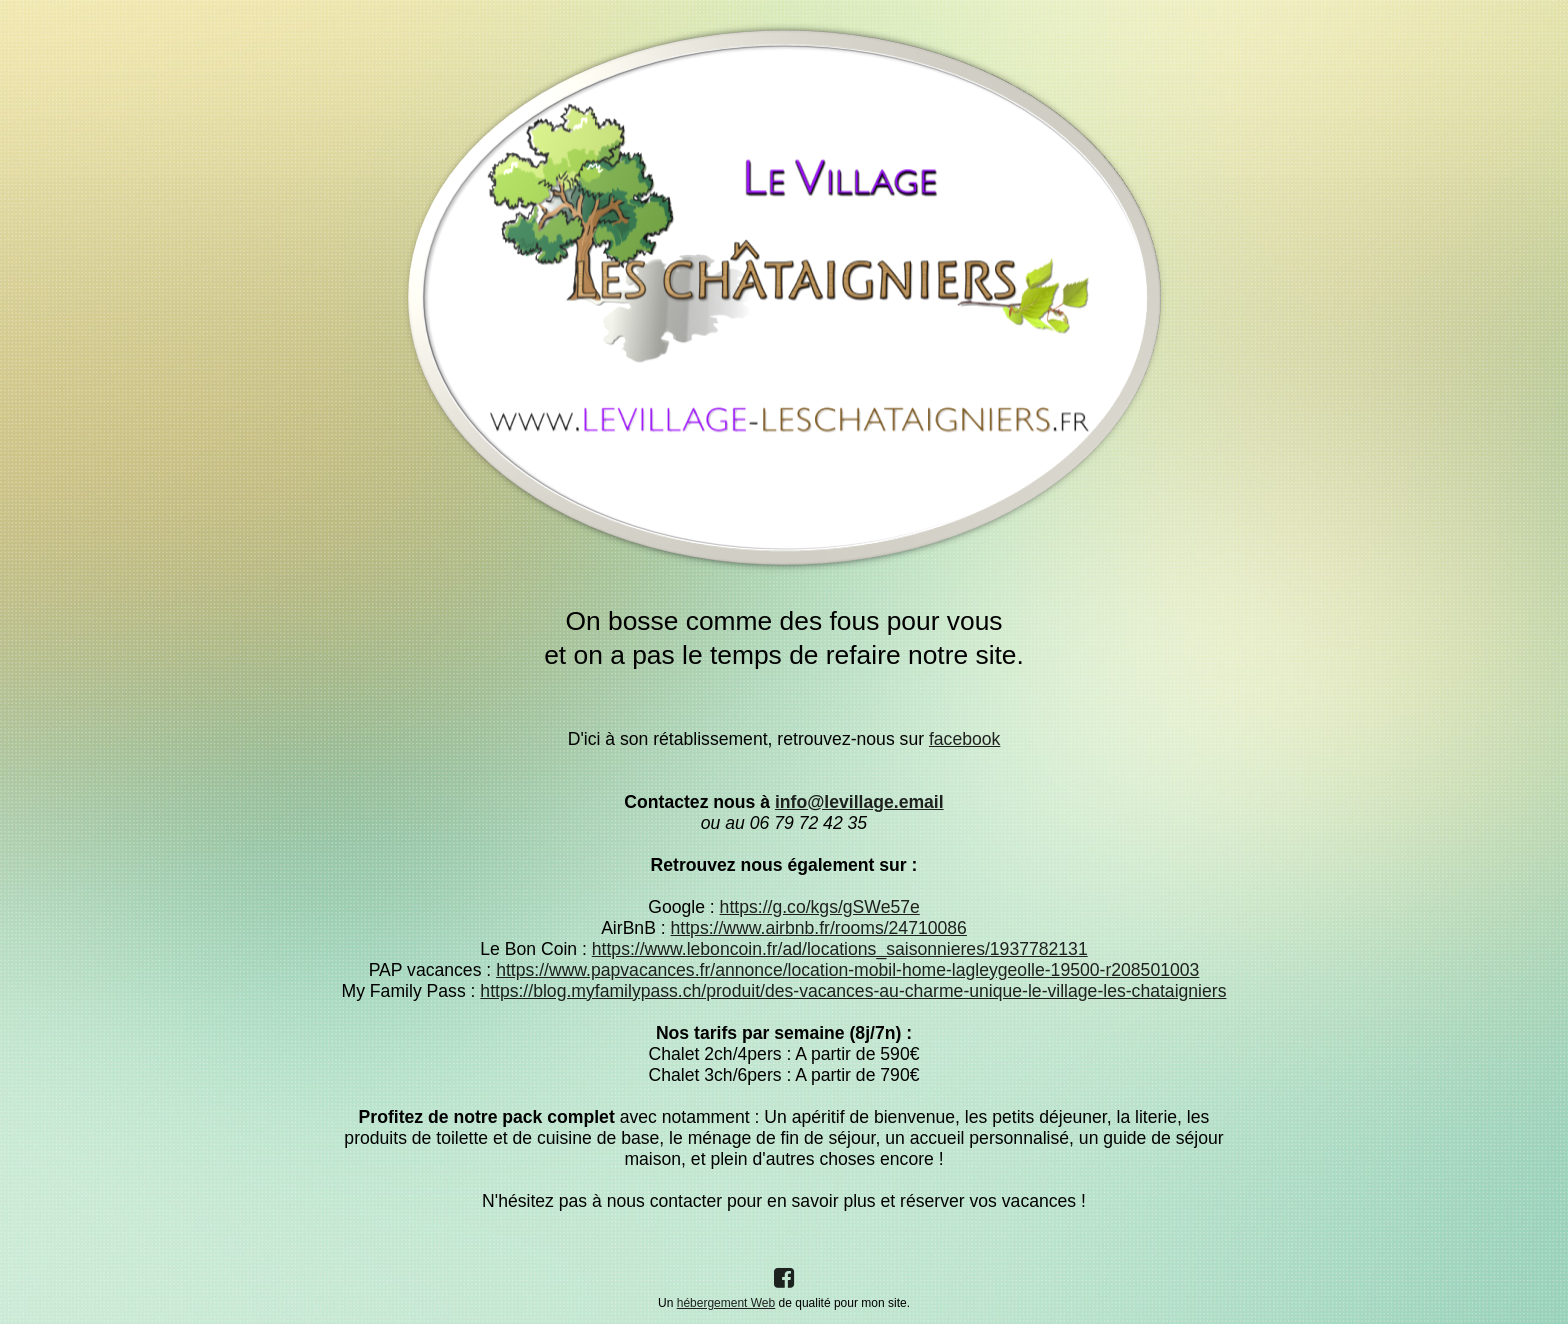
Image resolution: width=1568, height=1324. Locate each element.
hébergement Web (726, 1303)
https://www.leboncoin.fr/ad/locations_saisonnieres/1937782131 (840, 949)
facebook (964, 739)
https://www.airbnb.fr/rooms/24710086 (819, 928)
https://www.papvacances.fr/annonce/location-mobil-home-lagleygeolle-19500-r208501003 (847, 970)
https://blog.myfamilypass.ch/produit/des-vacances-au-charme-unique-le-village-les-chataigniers (853, 991)
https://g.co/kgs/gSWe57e (820, 907)
